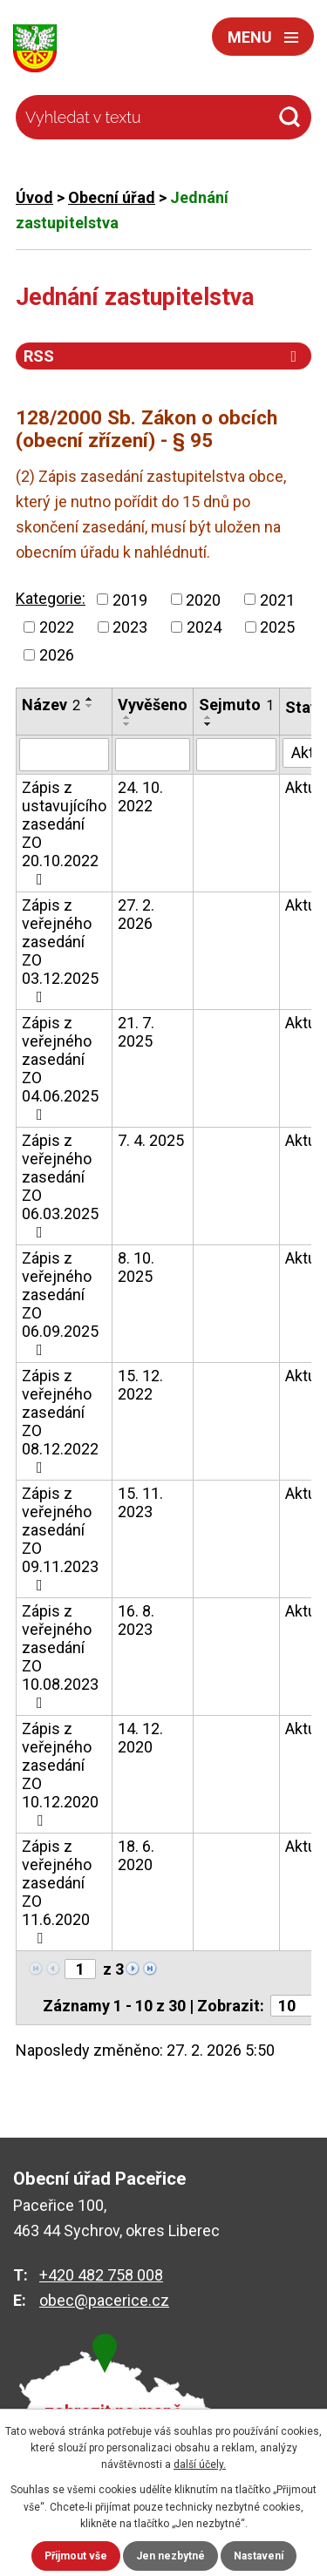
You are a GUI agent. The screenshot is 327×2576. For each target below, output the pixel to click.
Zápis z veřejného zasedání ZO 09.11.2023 (60, 1538)
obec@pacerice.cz (104, 2300)
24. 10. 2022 (140, 796)
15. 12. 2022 (140, 1384)
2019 (129, 599)
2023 (129, 627)
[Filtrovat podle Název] (64, 754)
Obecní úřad (111, 197)
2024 (204, 627)
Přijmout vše (75, 2556)
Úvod (34, 197)
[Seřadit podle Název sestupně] (89, 705)
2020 (203, 599)
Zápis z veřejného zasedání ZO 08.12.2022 (60, 1420)
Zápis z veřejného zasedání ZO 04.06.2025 (60, 1067)
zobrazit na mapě (113, 2412)
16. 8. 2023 (136, 1620)
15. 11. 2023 (140, 1502)
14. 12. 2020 (140, 1737)
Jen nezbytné (170, 2556)
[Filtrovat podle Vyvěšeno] (152, 754)
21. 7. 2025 (136, 1031)
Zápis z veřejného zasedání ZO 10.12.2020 (60, 1773)
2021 (277, 599)
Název (51, 704)
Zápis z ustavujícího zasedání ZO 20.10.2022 (64, 832)
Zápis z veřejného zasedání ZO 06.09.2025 (60, 1303)
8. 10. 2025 (136, 1267)
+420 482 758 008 (101, 2275)
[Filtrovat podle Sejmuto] (236, 754)
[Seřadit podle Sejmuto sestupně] (208, 724)
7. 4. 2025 (151, 1140)
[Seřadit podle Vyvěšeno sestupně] (127, 724)
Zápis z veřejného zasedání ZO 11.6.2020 (57, 1891)
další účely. (200, 2464)
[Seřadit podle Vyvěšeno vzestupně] (127, 717)
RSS (163, 356)
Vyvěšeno (152, 704)
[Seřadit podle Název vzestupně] (89, 698)
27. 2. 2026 (136, 914)
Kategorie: (50, 598)
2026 (56, 655)
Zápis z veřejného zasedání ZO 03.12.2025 (60, 950)
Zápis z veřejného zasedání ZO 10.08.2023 (60, 1656)
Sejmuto (236, 704)
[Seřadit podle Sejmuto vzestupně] (208, 717)
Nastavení (258, 2556)
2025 (277, 627)
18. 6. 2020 (136, 1855)
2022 (56, 627)
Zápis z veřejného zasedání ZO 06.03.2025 (60, 1185)
